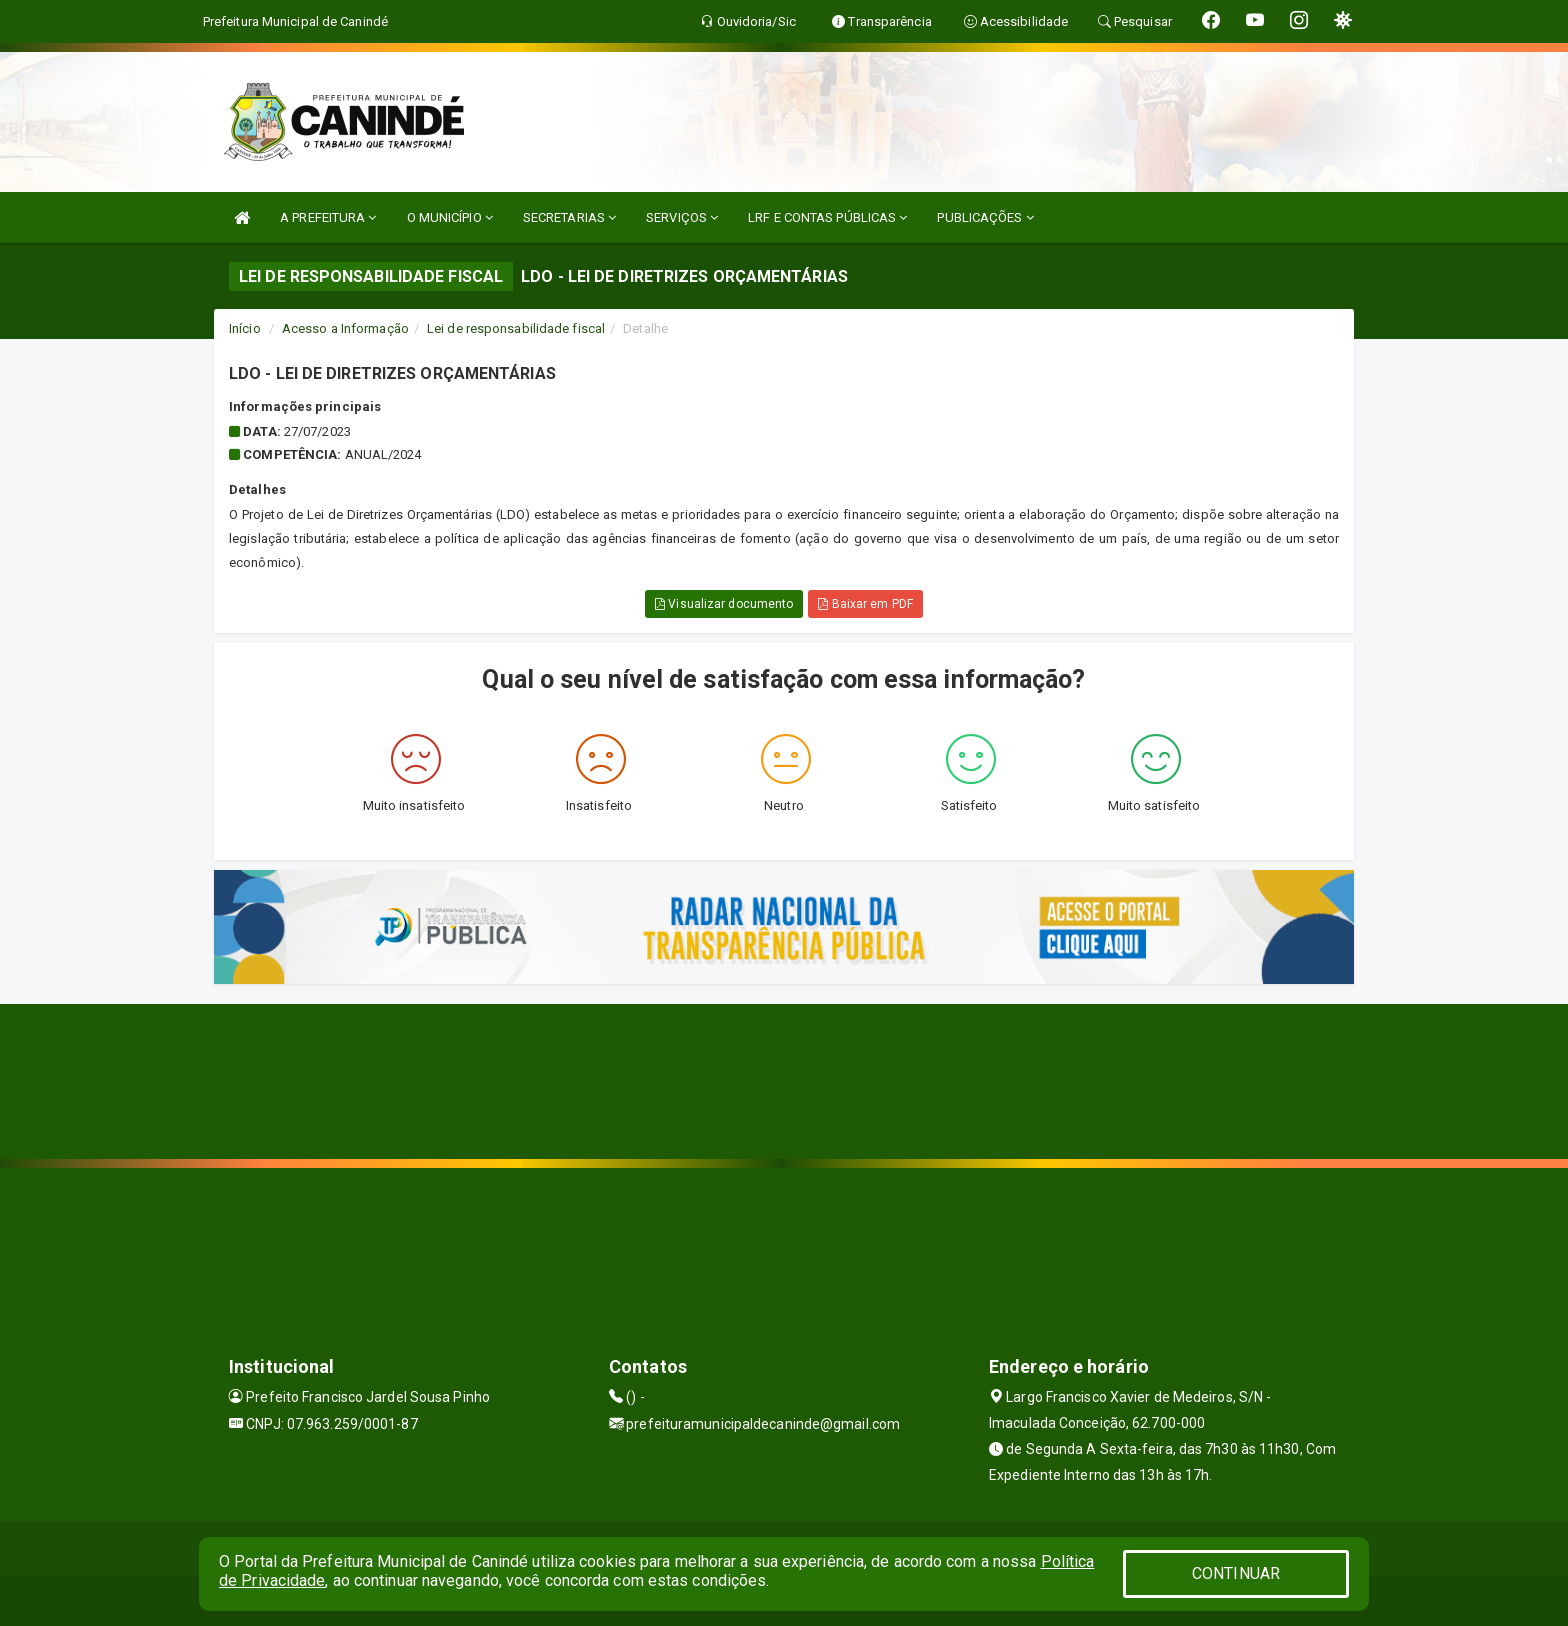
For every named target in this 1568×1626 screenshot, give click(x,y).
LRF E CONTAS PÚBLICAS (827, 217)
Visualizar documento (724, 604)
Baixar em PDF (865, 604)
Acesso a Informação (345, 328)
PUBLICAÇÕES (985, 217)
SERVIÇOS (682, 217)
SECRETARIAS (569, 217)
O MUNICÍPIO (450, 217)
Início (245, 328)
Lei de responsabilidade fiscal (516, 328)
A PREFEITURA (328, 217)
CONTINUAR (1236, 1573)
